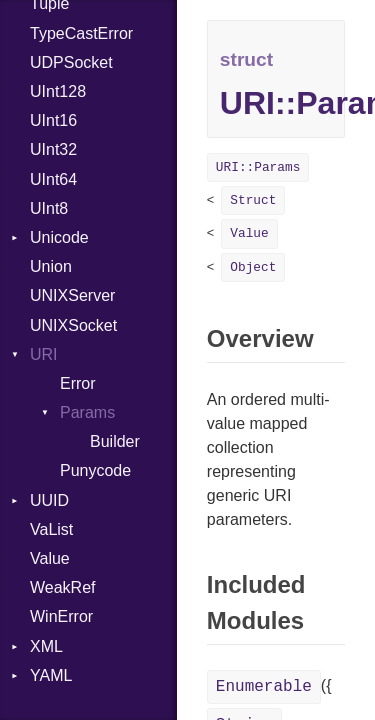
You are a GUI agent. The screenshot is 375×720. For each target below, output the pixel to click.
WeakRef (63, 587)
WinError (61, 616)
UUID (49, 500)
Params (87, 412)
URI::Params (258, 167)
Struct (253, 200)
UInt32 (53, 149)
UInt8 (49, 208)
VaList (51, 529)
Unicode (59, 237)
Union (51, 266)
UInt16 (53, 120)
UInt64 (53, 179)
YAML (51, 675)
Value (50, 558)
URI (44, 354)
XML (46, 646)
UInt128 (58, 91)
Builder (115, 441)
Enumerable (264, 687)
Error (78, 383)
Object (253, 267)
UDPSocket (71, 62)
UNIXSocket (73, 325)
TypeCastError (81, 33)
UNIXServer (72, 295)
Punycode (95, 470)
